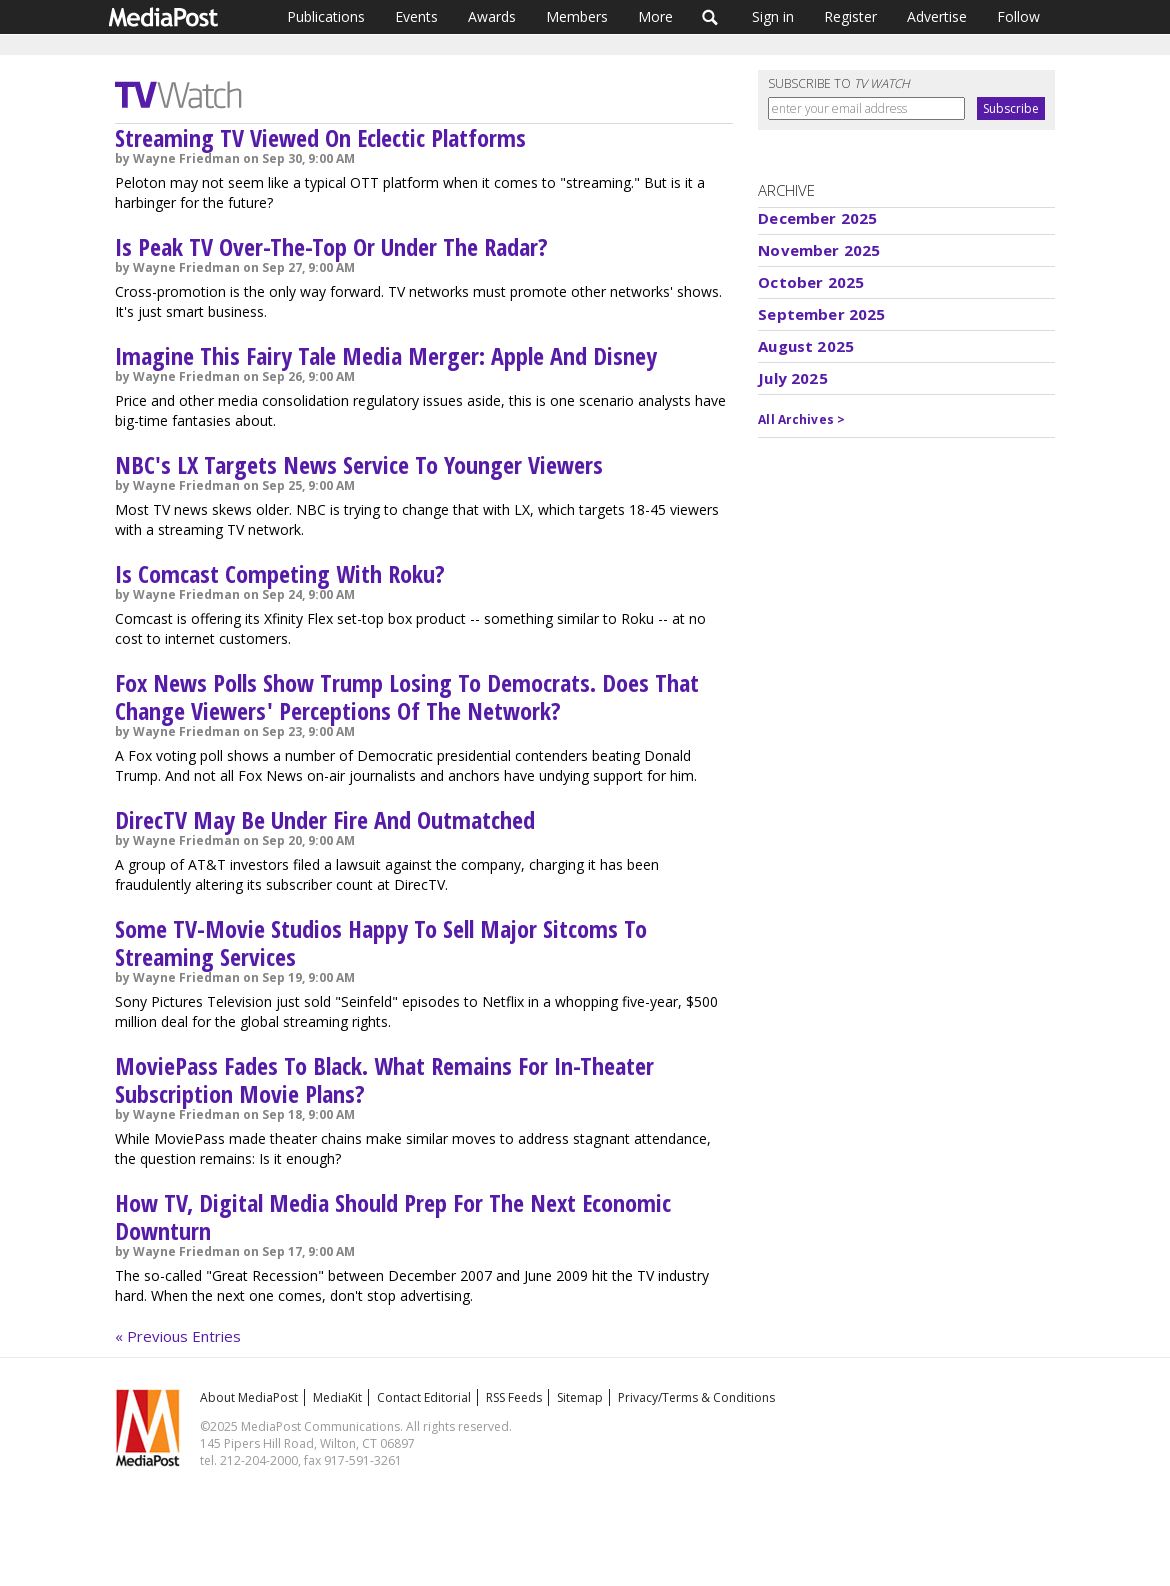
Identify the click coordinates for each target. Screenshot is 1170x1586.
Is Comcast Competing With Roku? (280, 573)
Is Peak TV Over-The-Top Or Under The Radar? (331, 246)
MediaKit (337, 1397)
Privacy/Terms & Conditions (696, 1397)
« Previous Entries (178, 1336)
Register (850, 16)
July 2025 (792, 378)
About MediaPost (249, 1397)
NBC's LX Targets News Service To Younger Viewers (359, 464)
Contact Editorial (424, 1397)
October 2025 (811, 282)
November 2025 (819, 250)
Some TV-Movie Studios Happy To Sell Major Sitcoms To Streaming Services (381, 942)
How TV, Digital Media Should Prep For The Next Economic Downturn (393, 1216)
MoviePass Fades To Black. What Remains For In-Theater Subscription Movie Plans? (384, 1079)
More (655, 16)
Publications (326, 16)
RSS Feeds (514, 1397)
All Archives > (801, 419)
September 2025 (821, 314)
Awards (492, 16)
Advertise (937, 16)
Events (416, 16)
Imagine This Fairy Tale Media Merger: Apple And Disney (386, 355)
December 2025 (817, 218)
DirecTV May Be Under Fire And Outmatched (325, 819)
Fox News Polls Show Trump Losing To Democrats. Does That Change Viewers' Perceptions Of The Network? (407, 696)
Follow (1018, 16)
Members (577, 16)
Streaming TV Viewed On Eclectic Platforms (320, 137)
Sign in (773, 16)
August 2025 (806, 346)
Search (710, 17)
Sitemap (580, 1397)
